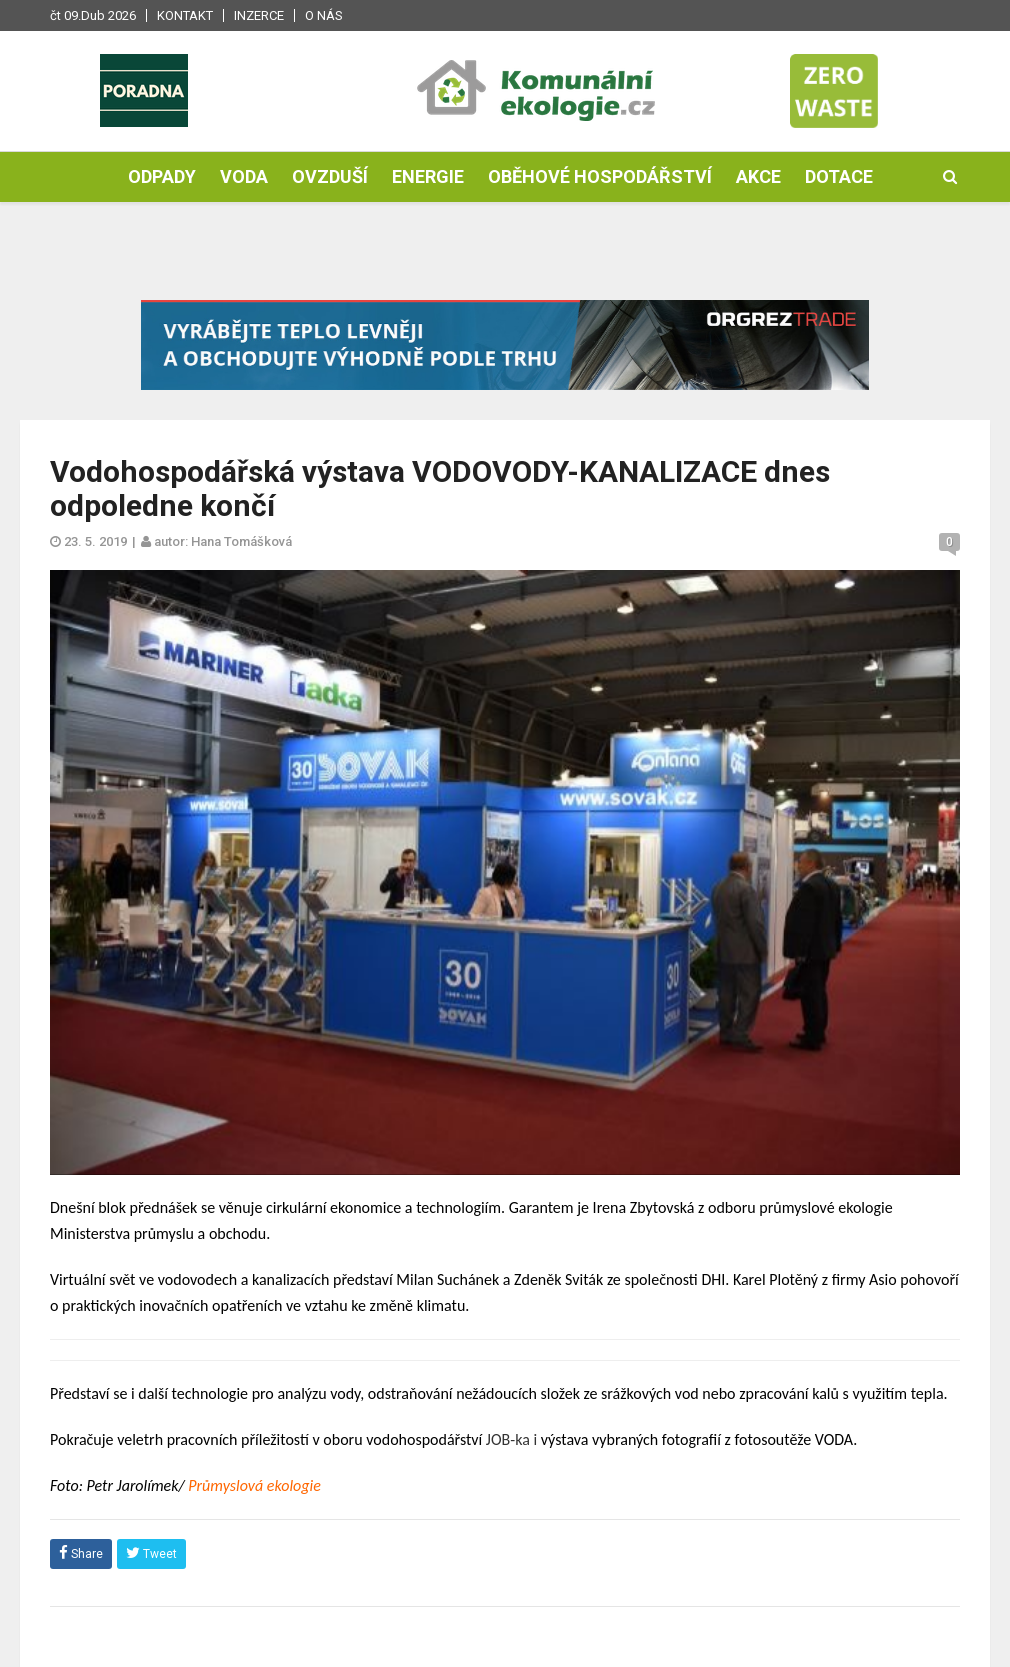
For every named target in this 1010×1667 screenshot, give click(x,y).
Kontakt (185, 15)
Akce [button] (758, 176)
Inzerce (259, 15)
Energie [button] (428, 176)
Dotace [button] (839, 176)
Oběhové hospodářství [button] (600, 176)
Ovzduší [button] (330, 176)
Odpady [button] (162, 176)
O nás (324, 15)
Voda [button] (244, 176)
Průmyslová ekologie (254, 1485)
